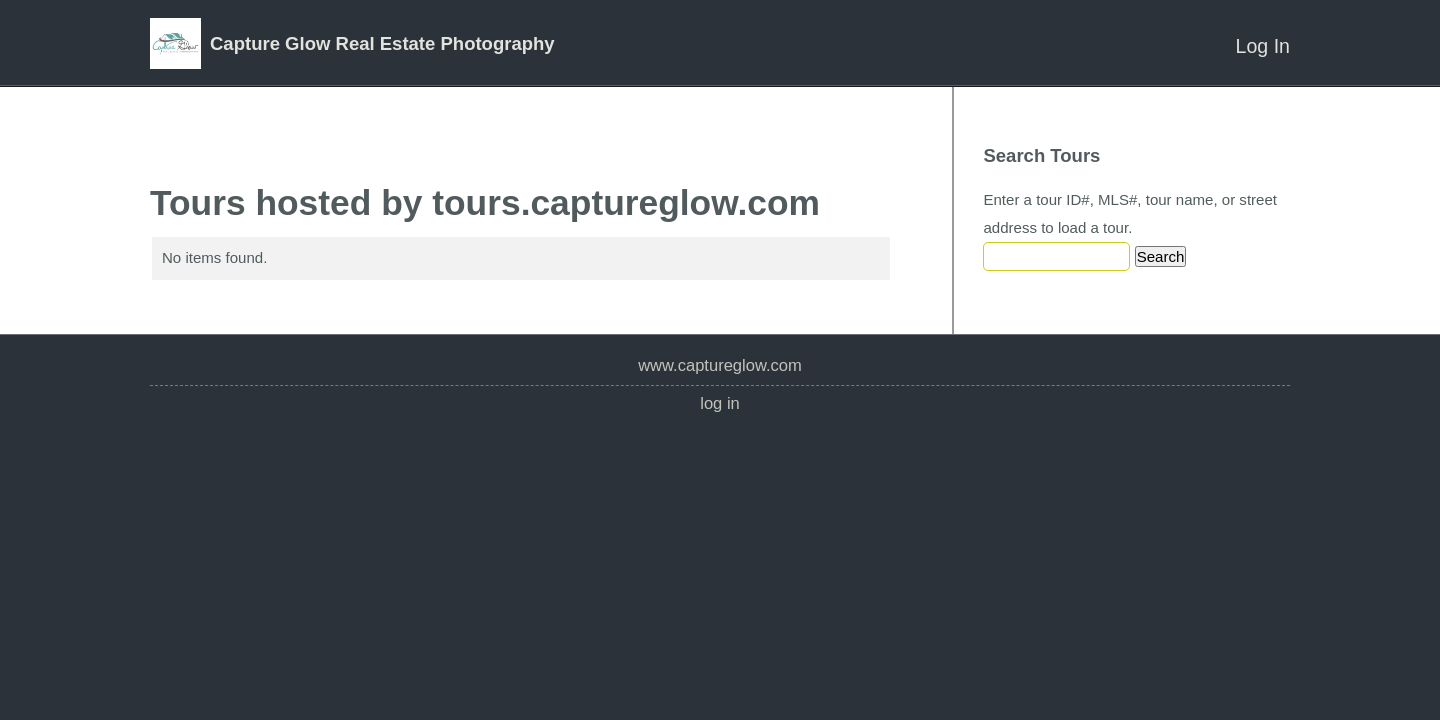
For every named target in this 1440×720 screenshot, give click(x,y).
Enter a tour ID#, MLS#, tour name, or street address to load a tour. (1130, 213)
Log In (1263, 46)
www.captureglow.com (720, 365)
